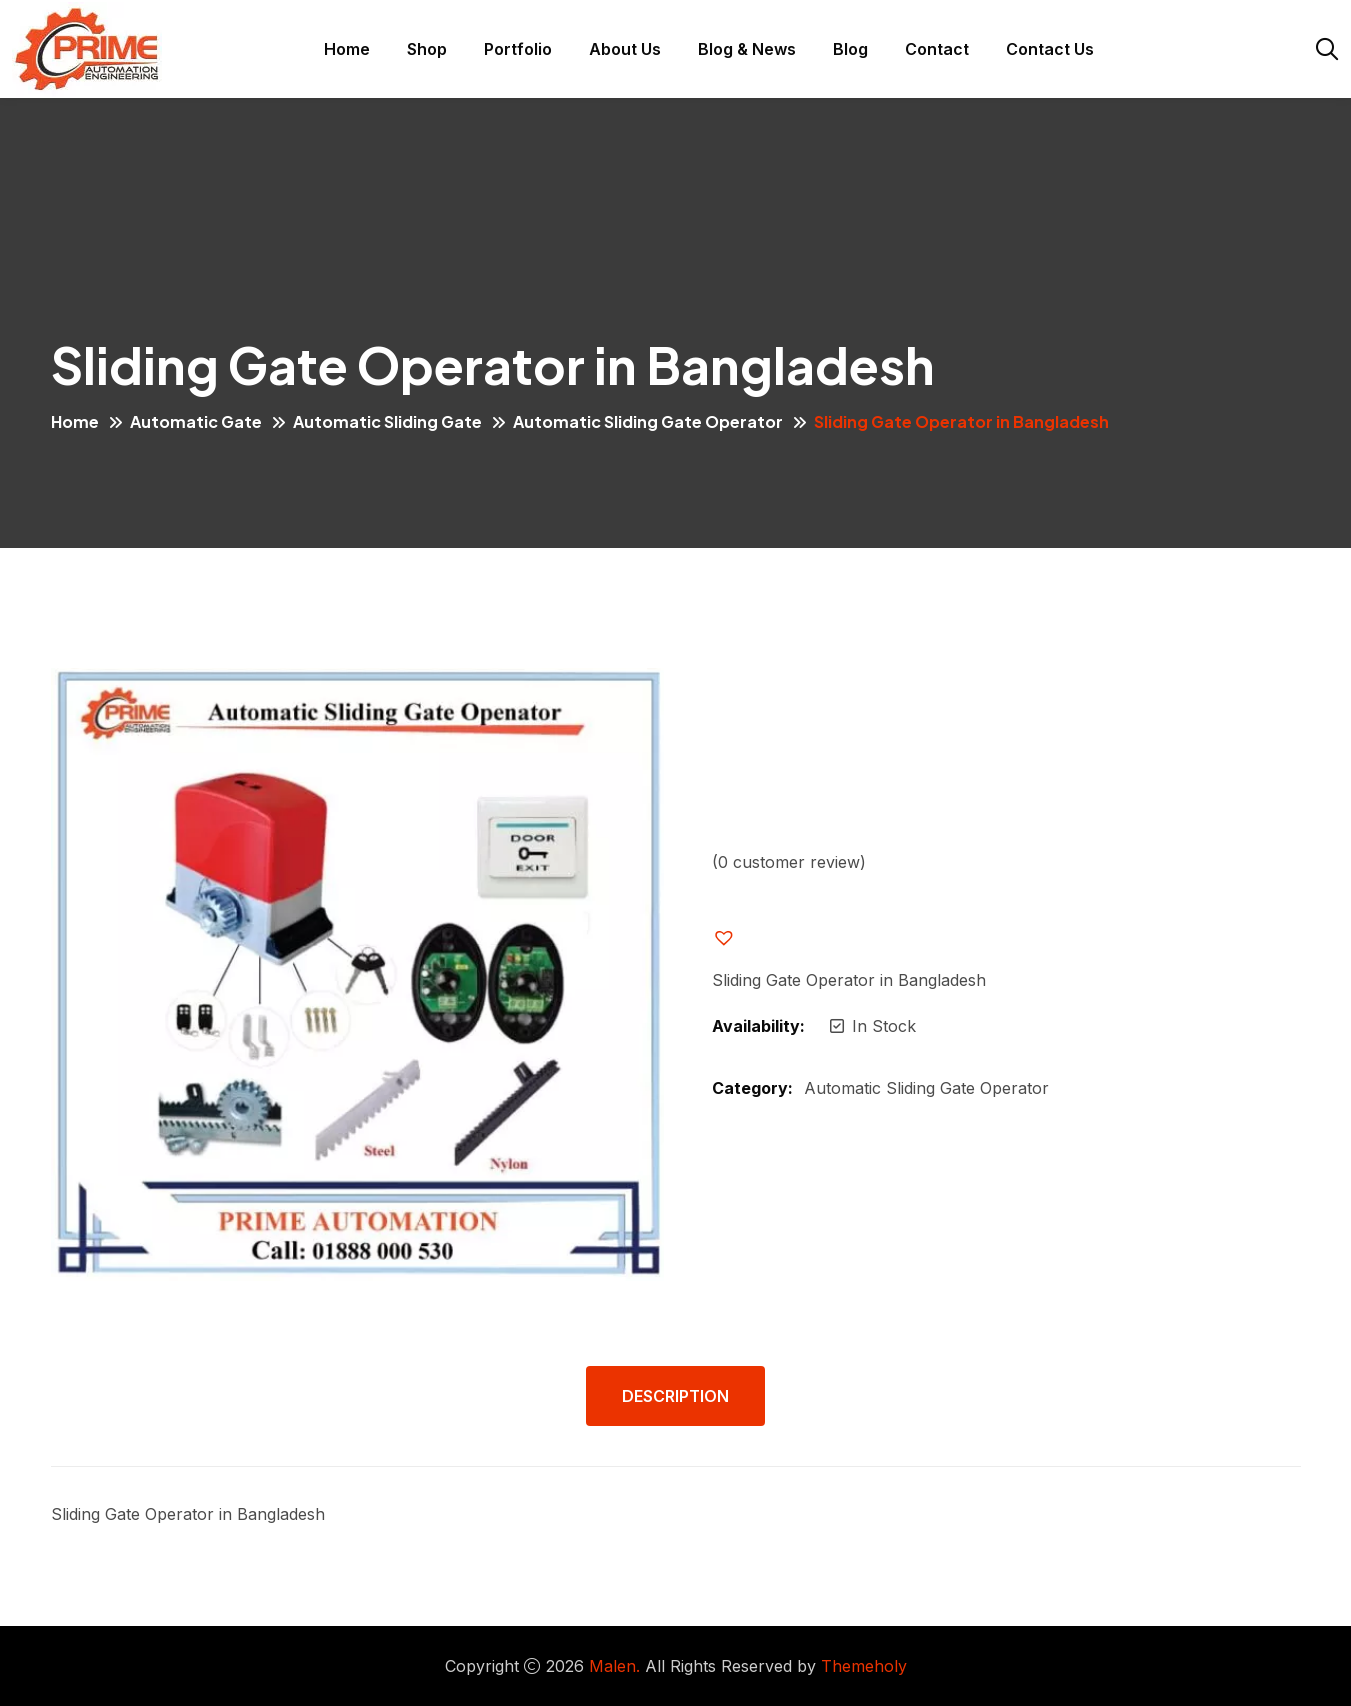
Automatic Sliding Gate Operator (648, 421)
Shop (427, 49)
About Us (625, 49)
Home (347, 49)
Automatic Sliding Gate (387, 421)
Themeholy (864, 1666)
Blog (850, 49)
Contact (937, 49)
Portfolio (518, 49)
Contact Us (1050, 49)
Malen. (614, 1666)
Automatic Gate (196, 421)
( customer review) (789, 862)
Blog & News (747, 49)
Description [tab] (675, 1396)
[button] (740, 938)
